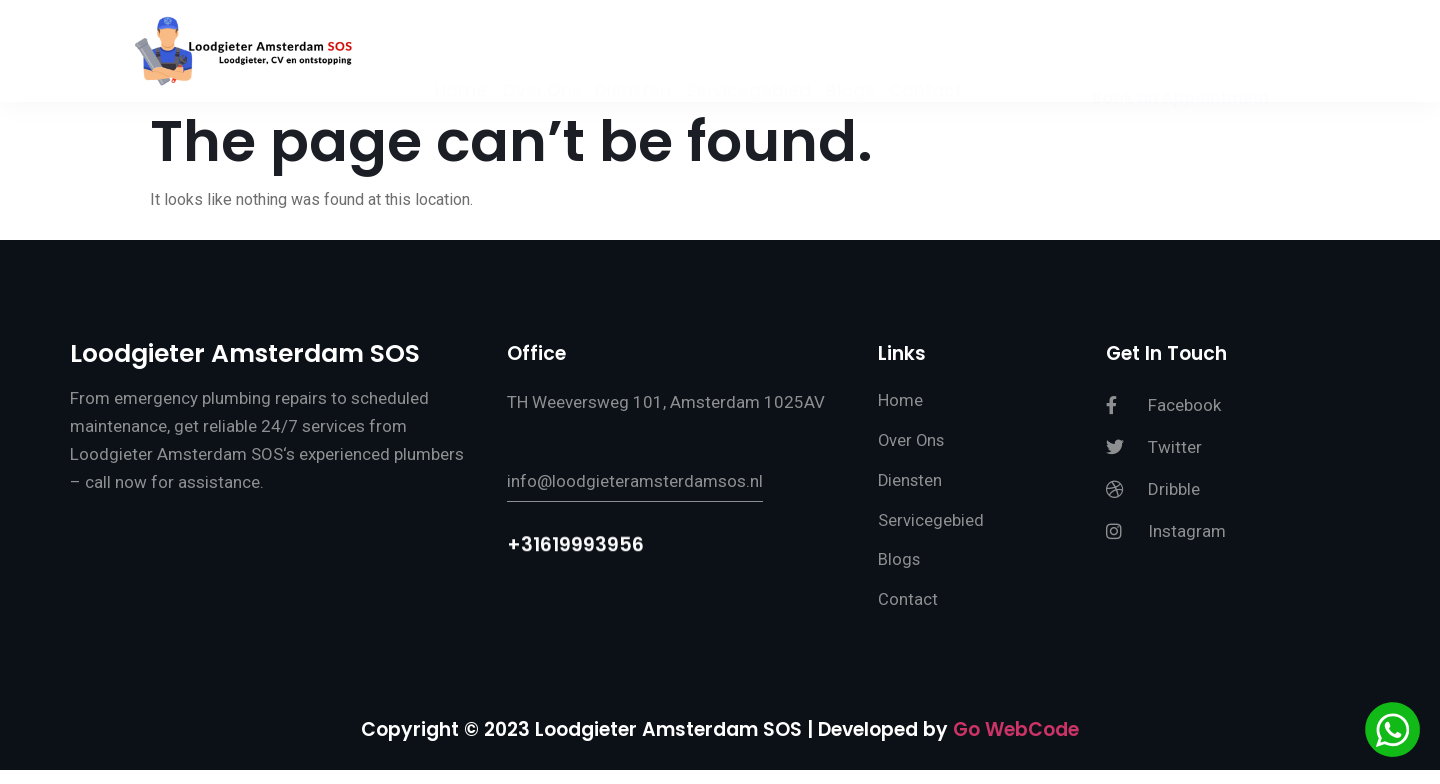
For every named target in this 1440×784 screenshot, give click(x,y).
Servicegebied (749, 53)
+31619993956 (575, 553)
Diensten (632, 53)
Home (455, 53)
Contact (931, 53)
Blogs (853, 53)
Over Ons (537, 53)
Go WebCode (1016, 742)
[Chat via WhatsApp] (1392, 733)
